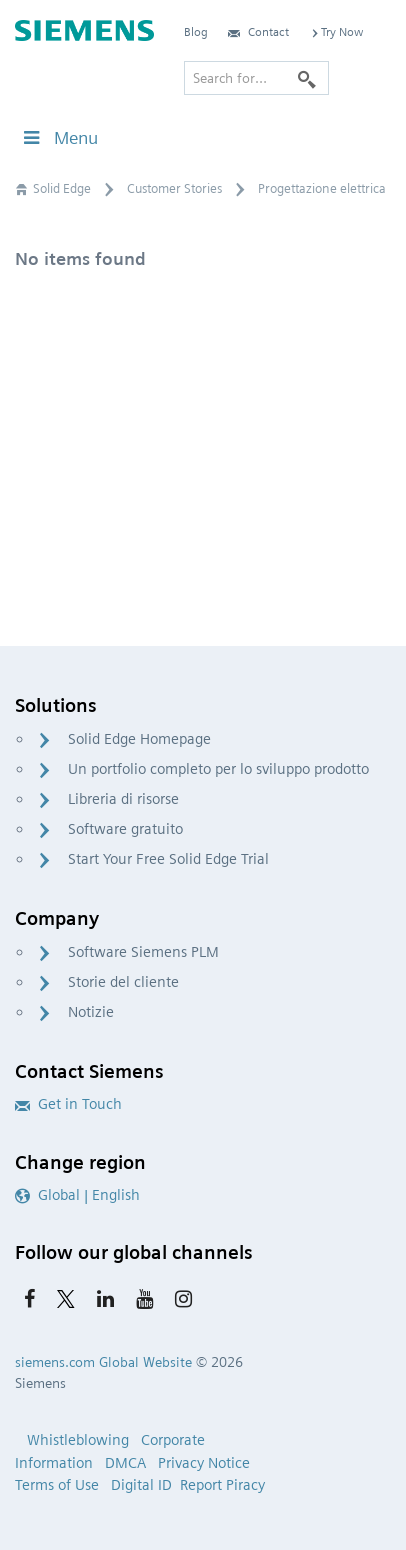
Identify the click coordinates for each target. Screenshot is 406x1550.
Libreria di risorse (123, 799)
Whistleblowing (78, 1440)
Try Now (336, 31)
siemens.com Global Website (103, 1362)
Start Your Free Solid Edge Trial (168, 859)
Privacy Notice (204, 1463)
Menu (59, 137)
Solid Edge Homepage (139, 739)
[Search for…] (256, 78)
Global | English (77, 1195)
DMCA (125, 1463)
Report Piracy (222, 1485)
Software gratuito (125, 829)
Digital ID (141, 1485)
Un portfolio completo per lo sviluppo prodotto (218, 769)
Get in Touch (68, 1104)
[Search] (307, 78)
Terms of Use (57, 1485)
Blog (196, 31)
